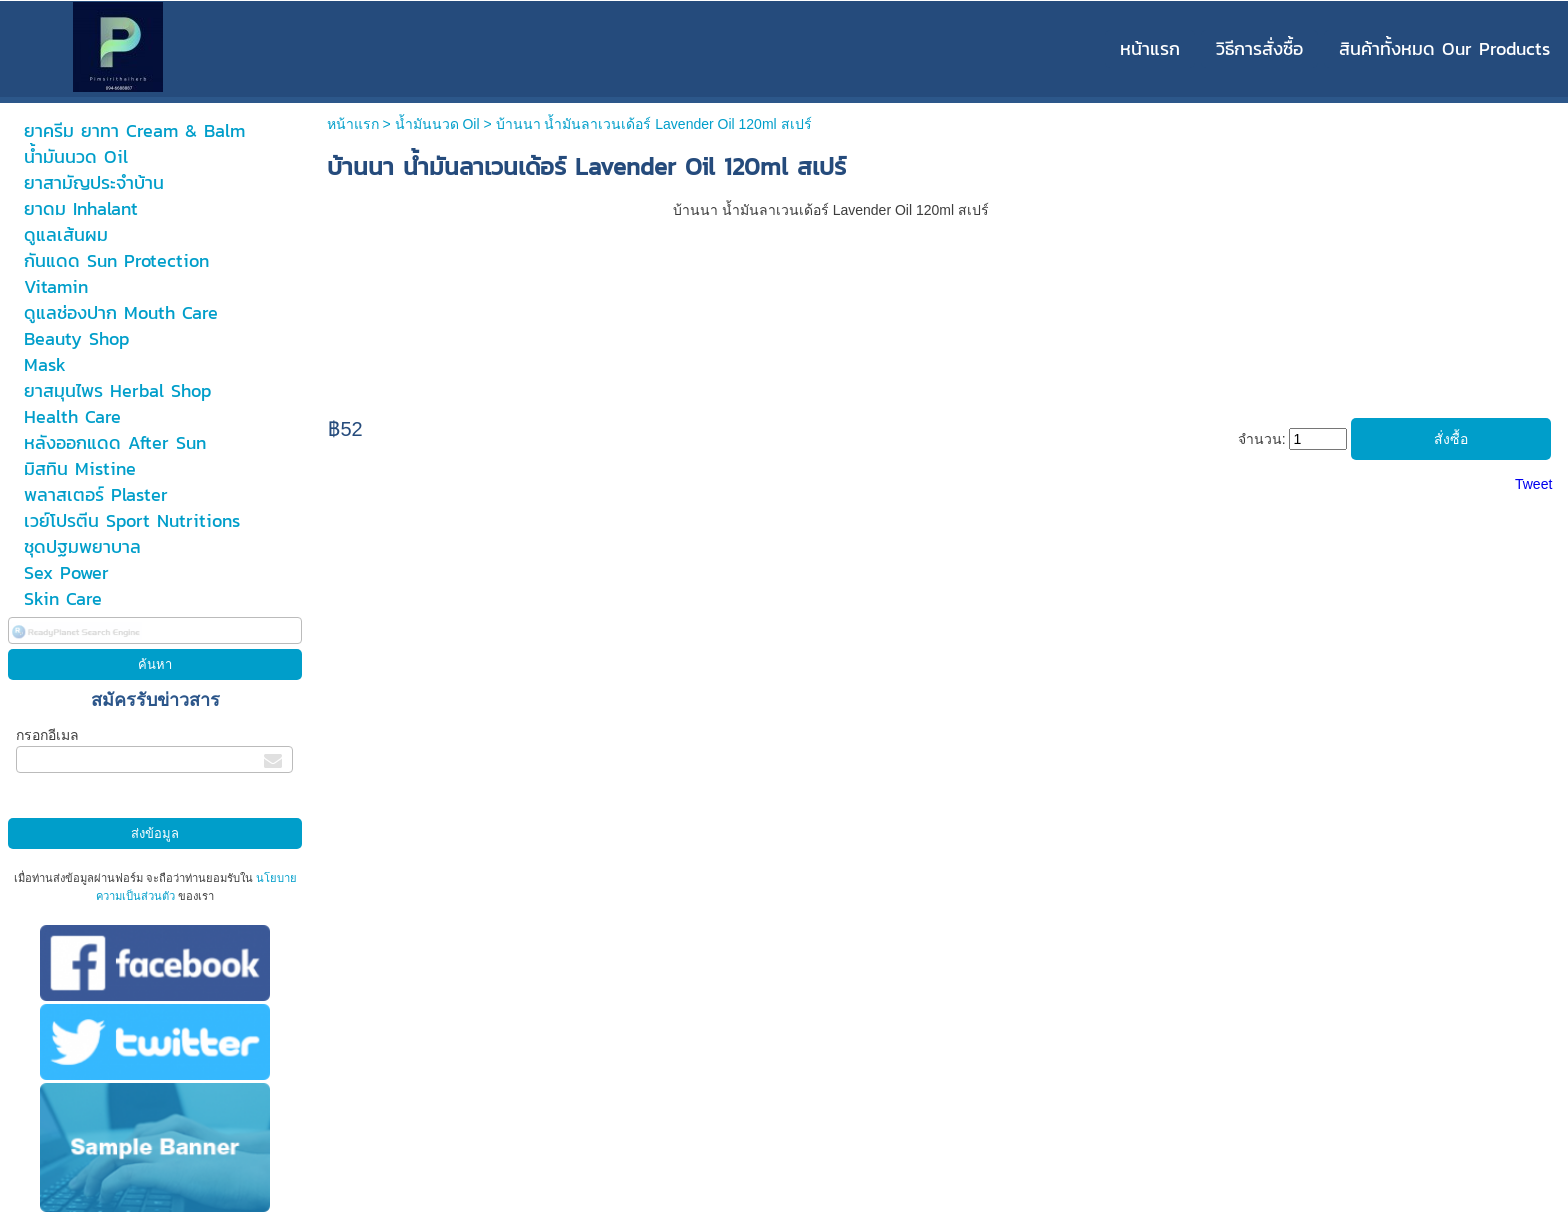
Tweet (1533, 484)
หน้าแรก (353, 124)
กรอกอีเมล (47, 735)
